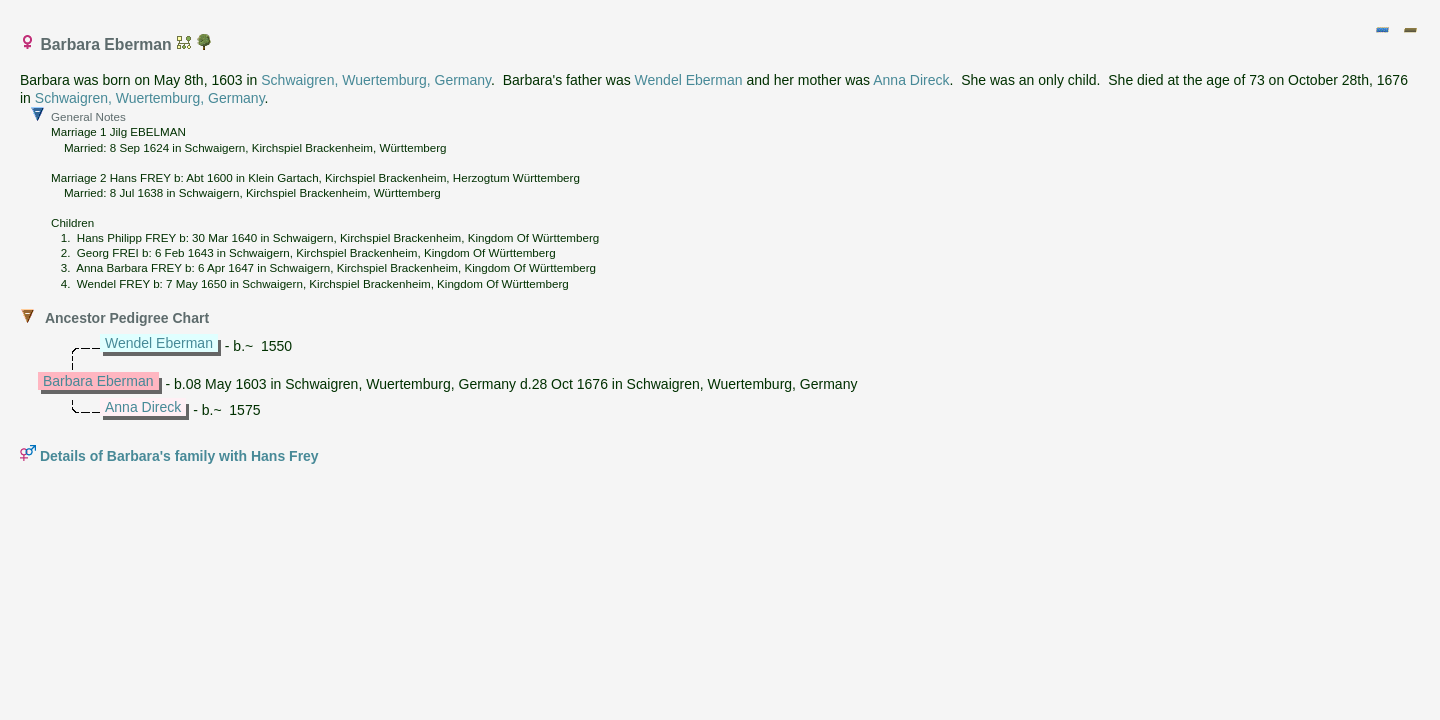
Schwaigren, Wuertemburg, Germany (376, 80)
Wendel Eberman (689, 80)
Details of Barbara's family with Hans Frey (179, 456)
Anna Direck (911, 80)
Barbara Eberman (98, 381)
